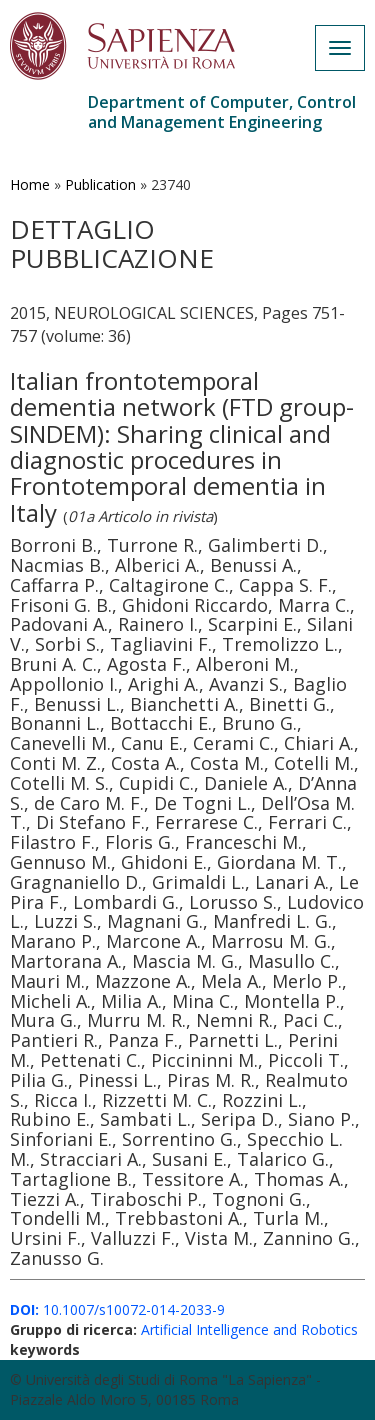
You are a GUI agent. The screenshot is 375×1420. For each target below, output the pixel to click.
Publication (100, 184)
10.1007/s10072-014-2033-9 (117, 1309)
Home (30, 184)
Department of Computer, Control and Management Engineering (222, 112)
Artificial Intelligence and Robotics (249, 1329)
